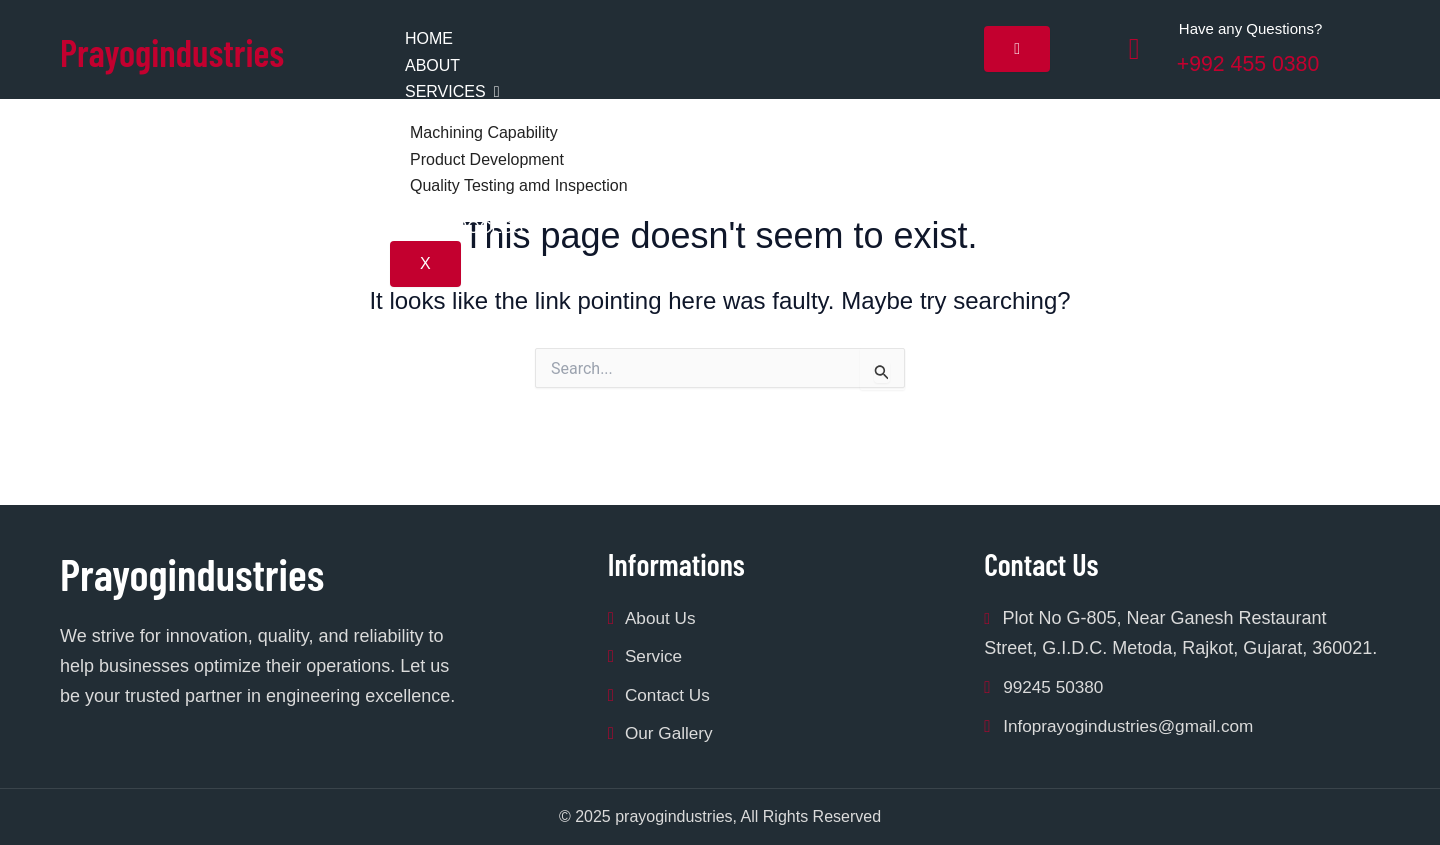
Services (452, 91)
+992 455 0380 (1261, 62)
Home (429, 38)
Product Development (487, 159)
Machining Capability (484, 132)
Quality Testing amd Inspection (519, 185)
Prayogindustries (192, 49)
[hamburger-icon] (1017, 49)
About (432, 65)
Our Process (464, 227)
